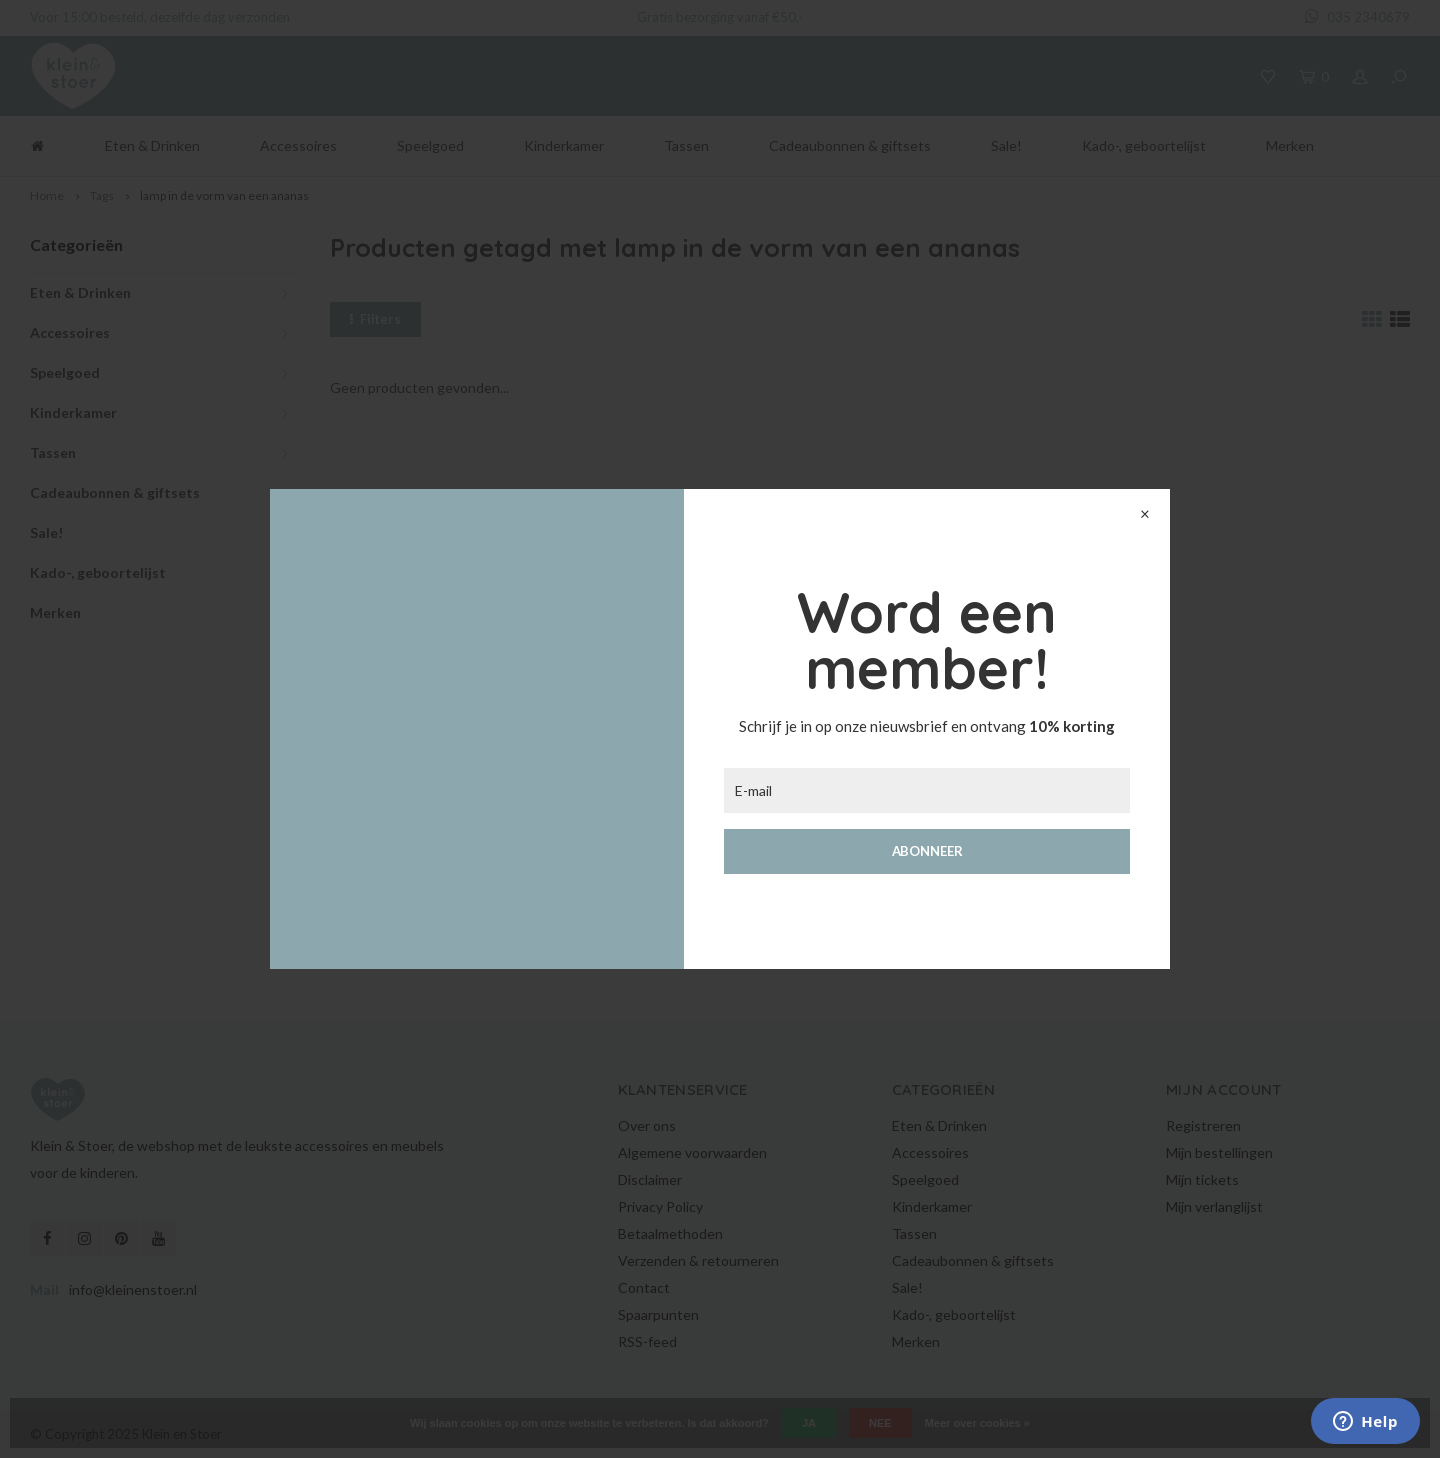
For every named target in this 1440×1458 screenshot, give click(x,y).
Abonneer (927, 851)
